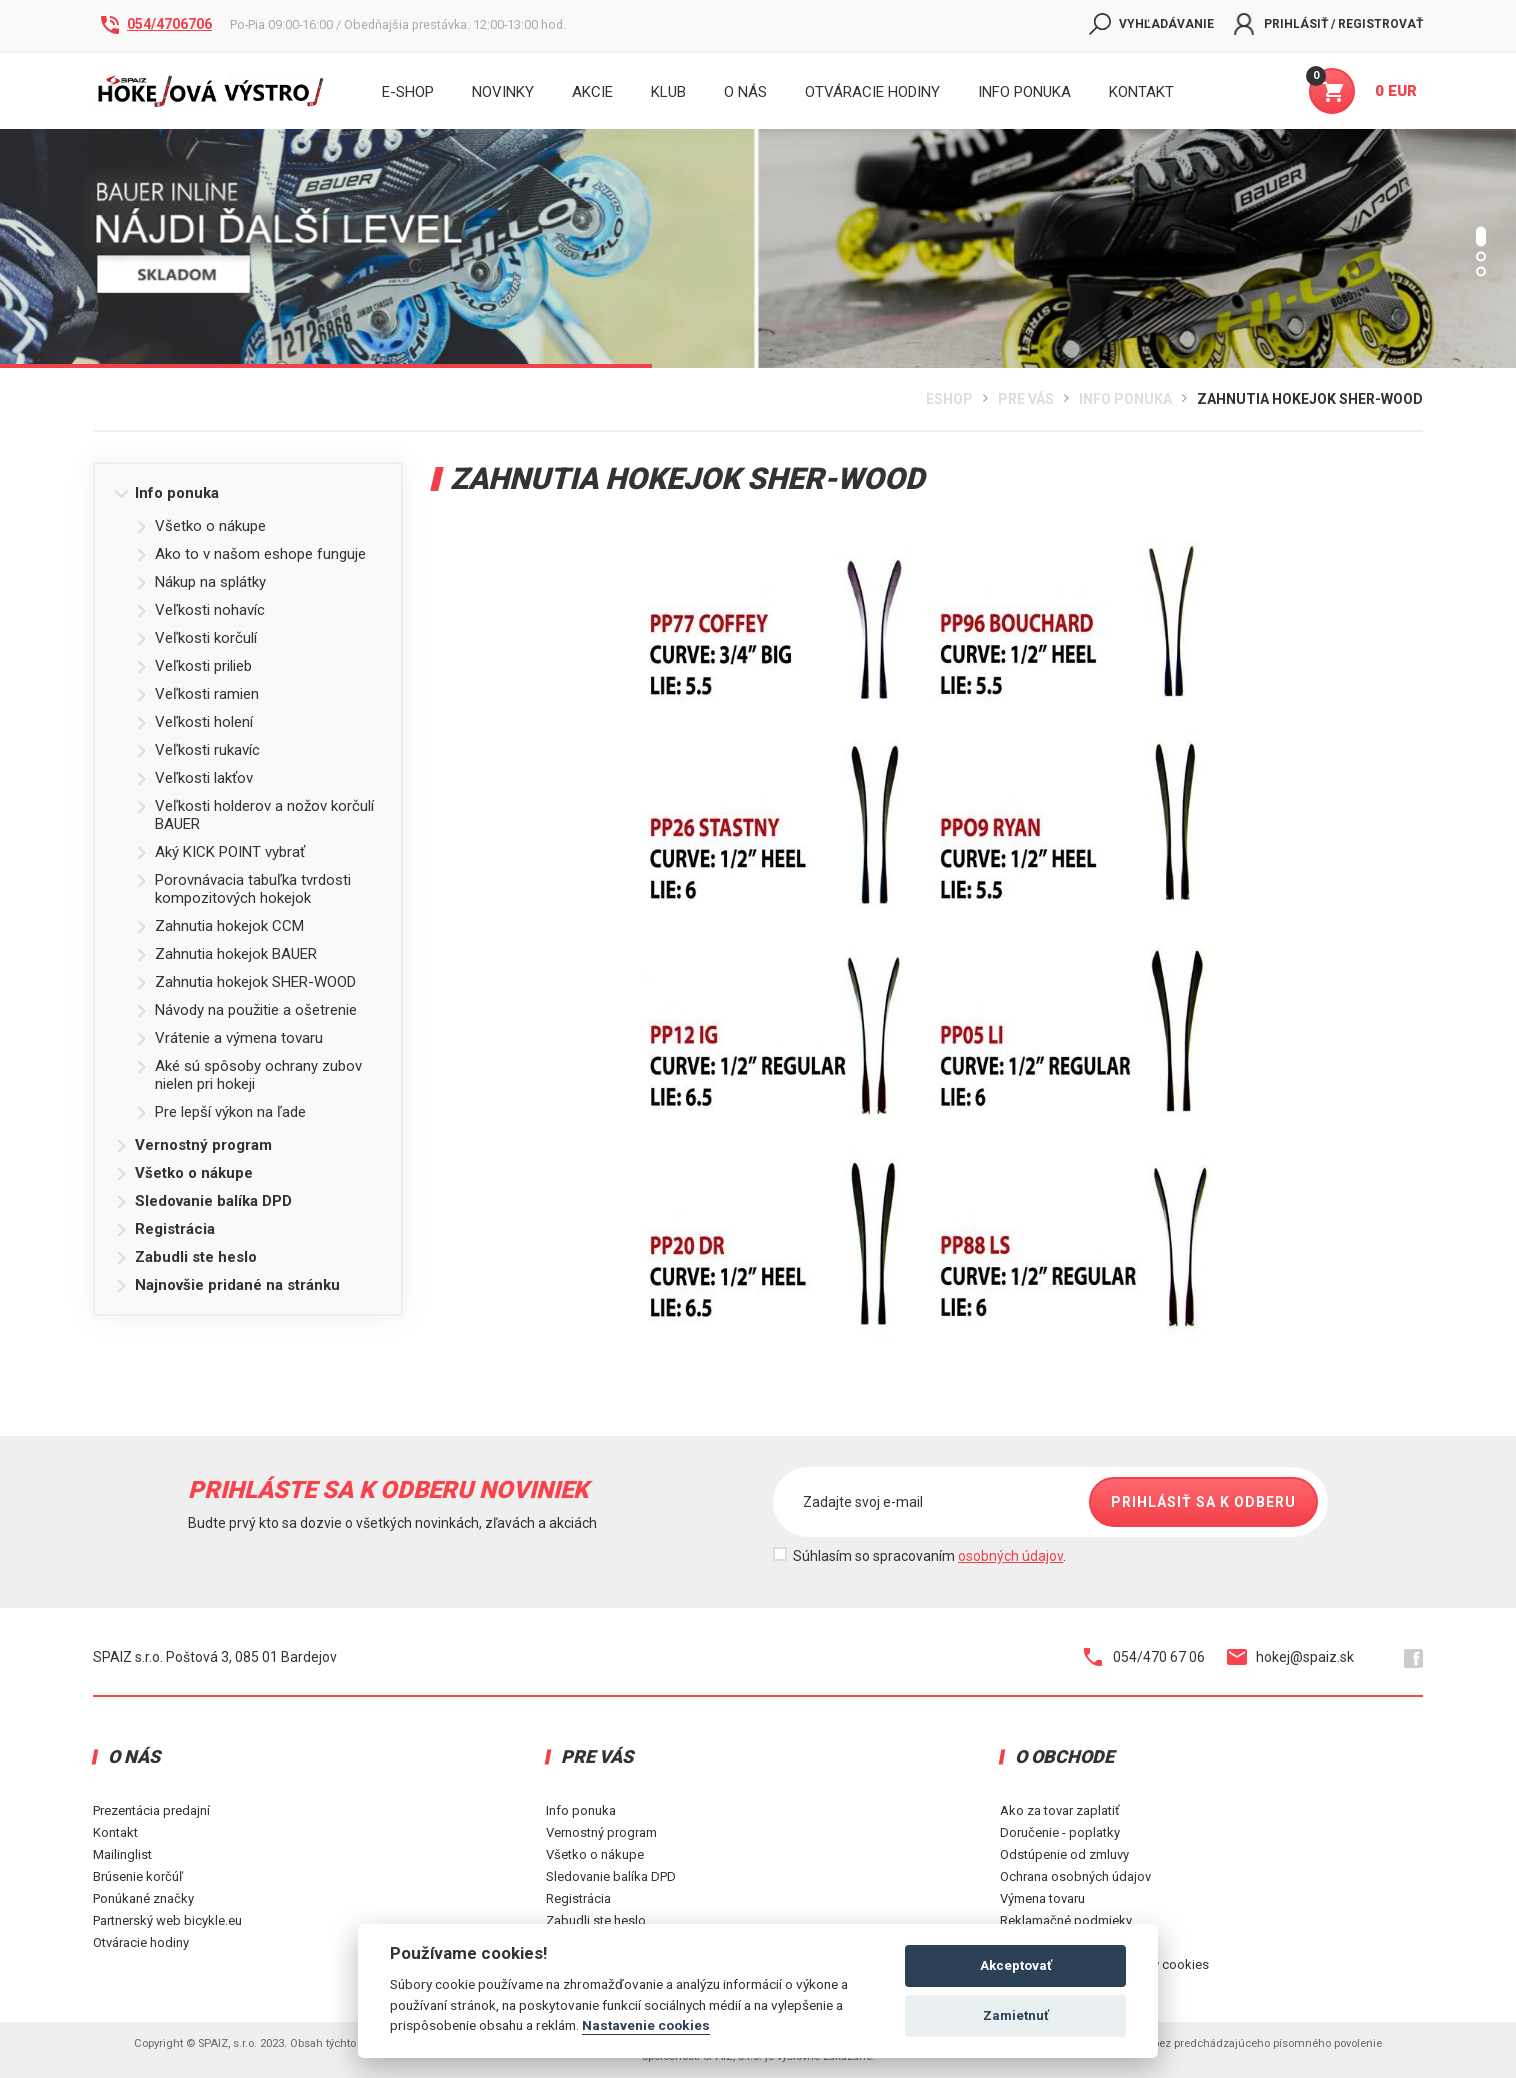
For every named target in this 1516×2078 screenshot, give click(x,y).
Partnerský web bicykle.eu (167, 1920)
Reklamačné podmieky (1066, 1920)
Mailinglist (122, 1854)
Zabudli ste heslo (186, 1257)
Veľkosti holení (194, 722)
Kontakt (115, 1832)
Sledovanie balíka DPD (203, 1201)
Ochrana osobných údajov (1075, 1876)
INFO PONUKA (1024, 92)
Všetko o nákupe (200, 526)
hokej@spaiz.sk (1290, 1657)
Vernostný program (193, 1145)
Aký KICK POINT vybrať (220, 852)
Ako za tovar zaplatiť (1060, 1810)
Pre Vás (1026, 399)
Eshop (949, 399)
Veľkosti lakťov (194, 778)
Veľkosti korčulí (196, 638)
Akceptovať (1016, 1965)
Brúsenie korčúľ (138, 1876)
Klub (668, 92)
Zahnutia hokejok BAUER (226, 954)
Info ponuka (1125, 399)
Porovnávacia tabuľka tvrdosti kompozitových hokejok (243, 889)
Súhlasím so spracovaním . (929, 1556)
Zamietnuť (1016, 2015)
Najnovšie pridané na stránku (227, 1285)
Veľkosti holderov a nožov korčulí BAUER (254, 815)
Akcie (592, 92)
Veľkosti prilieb (193, 666)
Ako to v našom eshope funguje (250, 554)
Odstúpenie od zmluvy (1064, 1854)
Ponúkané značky (143, 1898)
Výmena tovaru (1042, 1898)
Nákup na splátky (200, 582)
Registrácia (165, 1229)
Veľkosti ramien (197, 694)
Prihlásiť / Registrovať (1328, 24)
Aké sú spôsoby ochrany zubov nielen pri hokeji (248, 1075)
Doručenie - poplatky (1060, 1832)
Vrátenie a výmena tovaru (229, 1038)
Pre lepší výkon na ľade (220, 1112)
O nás (745, 92)
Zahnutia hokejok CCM (219, 926)
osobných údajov (1010, 1556)
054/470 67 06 (1144, 1657)
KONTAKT (1141, 92)
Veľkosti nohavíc (200, 610)
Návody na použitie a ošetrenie (246, 1010)
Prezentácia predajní (151, 1810)
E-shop (408, 92)
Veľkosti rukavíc (197, 750)
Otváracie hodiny (872, 92)
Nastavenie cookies (646, 2025)
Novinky (503, 92)
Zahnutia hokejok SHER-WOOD (1310, 399)
